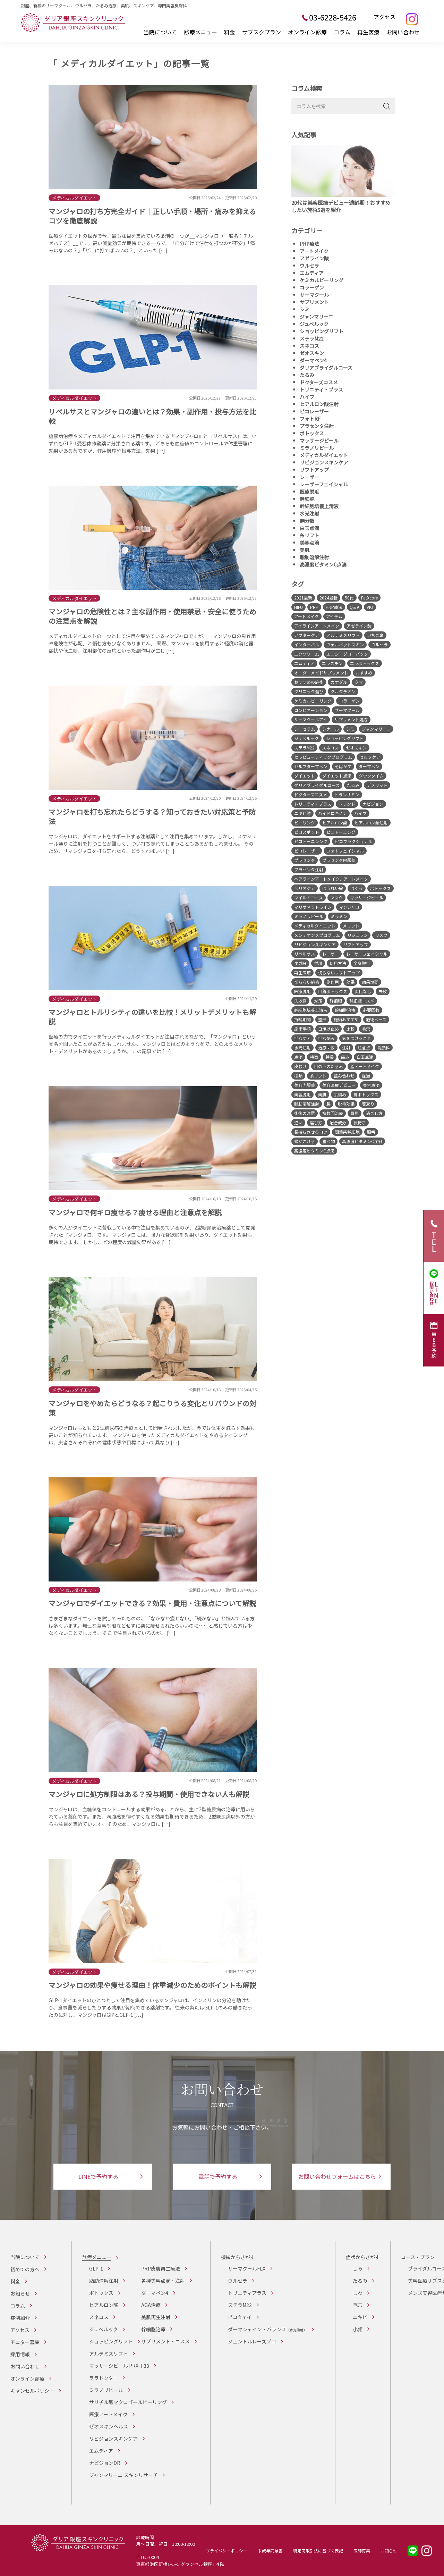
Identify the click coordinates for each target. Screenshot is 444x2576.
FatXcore (369, 598)
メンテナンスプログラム (317, 935)
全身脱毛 (361, 963)
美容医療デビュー (339, 1085)
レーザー (309, 476)
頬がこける (304, 1141)
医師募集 (361, 2550)
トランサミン (346, 794)
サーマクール (314, 294)
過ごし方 (374, 1113)
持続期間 (302, 1019)
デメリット (377, 785)
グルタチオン (343, 691)
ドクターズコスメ (319, 382)
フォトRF (310, 418)
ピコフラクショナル (353, 841)
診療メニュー (200, 32)
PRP (314, 607)
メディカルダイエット (324, 455)
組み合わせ (344, 1076)
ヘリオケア (304, 888)
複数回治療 (332, 1113)
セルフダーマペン (310, 766)
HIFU (298, 607)
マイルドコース (308, 897)
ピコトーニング (341, 832)
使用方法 (338, 963)
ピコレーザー (314, 411)
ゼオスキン (312, 353)
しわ (357, 2292)
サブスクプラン (261, 32)
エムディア (312, 272)
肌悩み (340, 1094)
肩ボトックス (365, 1094)
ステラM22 (312, 338)
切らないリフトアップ (339, 972)
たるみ (307, 374)
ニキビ (360, 2317)
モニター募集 (25, 2342)
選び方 (316, 1122)
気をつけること (356, 1038)
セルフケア (369, 757)
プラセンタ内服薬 (339, 860)
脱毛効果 (346, 1104)
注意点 (364, 1047)
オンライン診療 (307, 32)
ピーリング (304, 822)
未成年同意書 (270, 2550)
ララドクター (103, 2377)
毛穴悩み (326, 1038)
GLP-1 (96, 2268)
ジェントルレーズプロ (252, 2341)
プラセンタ (304, 860)
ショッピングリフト (321, 331)
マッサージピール (319, 440)
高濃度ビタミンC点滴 (323, 564)
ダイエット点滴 (336, 776)
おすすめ (364, 673)
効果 (350, 982)
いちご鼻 (375, 635)
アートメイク (314, 250)
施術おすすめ (346, 1019)
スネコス (309, 345)
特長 (329, 1057)
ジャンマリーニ (316, 316)
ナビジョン (372, 804)
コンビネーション (310, 710)
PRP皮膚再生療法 (160, 2268)
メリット (351, 926)
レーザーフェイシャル (324, 484)
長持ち (359, 1122)
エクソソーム (306, 654)
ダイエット (304, 776)
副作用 (332, 982)
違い (298, 1122)
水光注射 (309, 513)
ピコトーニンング (310, 841)
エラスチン (332, 663)
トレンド (347, 804)
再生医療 (368, 32)
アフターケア (306, 635)
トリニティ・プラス (321, 389)
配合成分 (338, 1122)
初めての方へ (25, 2269)
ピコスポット (306, 832)
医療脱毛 (309, 491)
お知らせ (20, 2293)
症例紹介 (20, 2317)
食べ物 (328, 1141)
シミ (304, 309)
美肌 (304, 549)
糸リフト (309, 535)
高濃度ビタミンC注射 (362, 1141)
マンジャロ (349, 907)
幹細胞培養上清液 (319, 506)
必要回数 (371, 1010)
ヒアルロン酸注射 (319, 404)
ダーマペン (369, 766)
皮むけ (300, 1066)
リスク (381, 935)
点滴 (298, 1057)
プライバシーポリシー (226, 2550)
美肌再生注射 (155, 2317)
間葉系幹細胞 (347, 1132)
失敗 (382, 991)
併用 (318, 963)
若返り (368, 1104)
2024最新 (328, 598)
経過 (366, 1076)
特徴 (314, 1057)
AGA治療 (151, 2304)
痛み (345, 1057)
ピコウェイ (240, 2317)
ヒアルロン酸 (334, 822)
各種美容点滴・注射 (163, 2280)
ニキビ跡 (302, 813)
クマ (359, 682)
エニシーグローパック (347, 654)
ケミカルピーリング (321, 280)
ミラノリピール (317, 447)
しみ (357, 2268)
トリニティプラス (247, 2292)
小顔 (357, 2329)
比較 (350, 1029)
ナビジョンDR (104, 2462)
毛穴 (366, 1029)
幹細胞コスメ (361, 1001)
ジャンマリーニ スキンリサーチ (123, 2475)
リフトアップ (314, 469)
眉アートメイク (364, 1066)
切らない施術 (306, 982)
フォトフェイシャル (345, 851)
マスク (336, 897)
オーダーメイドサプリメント (321, 673)
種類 (298, 1076)
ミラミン (339, 916)
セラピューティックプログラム (323, 757)
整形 (322, 1019)
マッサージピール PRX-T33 (119, 2365)
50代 (349, 598)
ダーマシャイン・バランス (267, 2329)
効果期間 (370, 982)
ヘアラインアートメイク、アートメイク (331, 879)
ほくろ (356, 888)
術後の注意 (304, 1113)
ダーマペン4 (313, 360)
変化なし (363, 991)
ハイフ (307, 396)
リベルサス (304, 954)
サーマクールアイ (310, 719)
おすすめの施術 (308, 682)
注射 (346, 1047)
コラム (342, 32)
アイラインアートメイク (316, 626)
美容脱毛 (302, 1094)
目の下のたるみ (328, 1066)
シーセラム (304, 729)
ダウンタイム (371, 776)
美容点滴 (309, 542)
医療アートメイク (108, 2414)
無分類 (307, 520)
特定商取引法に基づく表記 (318, 2550)
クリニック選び (308, 691)
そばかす (343, 766)
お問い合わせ (403, 32)
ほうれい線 (332, 888)
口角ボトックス (332, 991)
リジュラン (357, 935)
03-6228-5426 (332, 17)
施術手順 (302, 1029)
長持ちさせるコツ (310, 1132)
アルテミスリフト (343, 635)
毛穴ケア (302, 1038)
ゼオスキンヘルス (108, 2426)
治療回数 (326, 1047)
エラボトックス (364, 663)
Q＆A (354, 607)
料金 (229, 32)
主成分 (300, 963)
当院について (160, 32)
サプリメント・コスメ (165, 2341)
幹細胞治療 (345, 1010)
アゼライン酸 (314, 258)
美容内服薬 (304, 1085)
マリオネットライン (313, 907)
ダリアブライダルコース (326, 367)
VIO (370, 607)
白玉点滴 (309, 528)
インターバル (306, 644)
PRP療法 (309, 243)
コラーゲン (312, 287)
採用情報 (20, 2354)
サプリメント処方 (351, 719)
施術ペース (376, 1019)
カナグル (339, 682)
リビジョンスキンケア (324, 462)
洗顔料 (383, 1047)
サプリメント (314, 302)
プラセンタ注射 (317, 425)
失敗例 (300, 1001)
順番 (371, 1132)
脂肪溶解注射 (314, 557)
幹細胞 (307, 498)
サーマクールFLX (246, 2268)
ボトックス (312, 433)
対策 (318, 1001)
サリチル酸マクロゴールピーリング (128, 2402)
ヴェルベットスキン (345, 644)
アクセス (384, 17)
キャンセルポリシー (32, 2390)
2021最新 (303, 598)
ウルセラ (309, 265)
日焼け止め (328, 1029)
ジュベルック (314, 323)
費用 (354, 1113)
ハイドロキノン (332, 813)
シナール (330, 729)
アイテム (334, 616)
